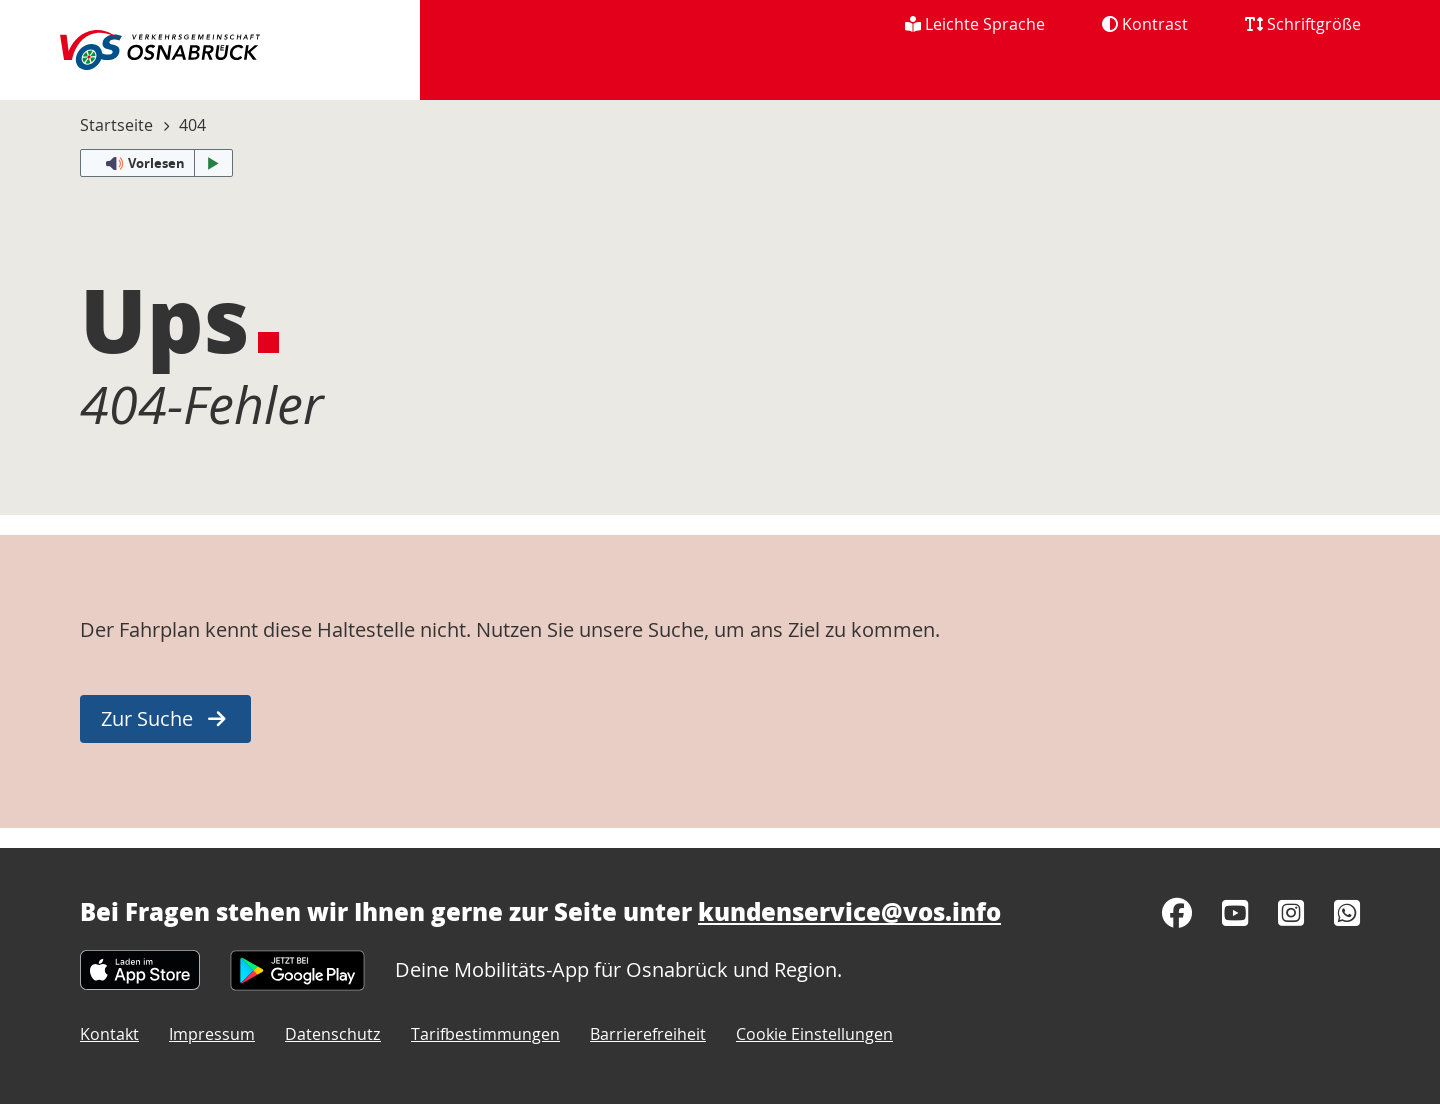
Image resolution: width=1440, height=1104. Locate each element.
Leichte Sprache (975, 24)
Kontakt (109, 1034)
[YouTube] (1235, 913)
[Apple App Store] (140, 968)
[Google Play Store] (297, 968)
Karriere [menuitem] (1124, 72)
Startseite (116, 125)
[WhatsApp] (1347, 913)
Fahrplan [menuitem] (724, 72)
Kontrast (1145, 24)
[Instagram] (1291, 913)
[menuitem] (1351, 74)
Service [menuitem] (1251, 72)
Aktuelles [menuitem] (584, 72)
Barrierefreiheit (648, 1034)
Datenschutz (333, 1034)
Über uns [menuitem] (987, 72)
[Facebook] (1177, 913)
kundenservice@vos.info (849, 911)
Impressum (212, 1034)
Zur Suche (147, 718)
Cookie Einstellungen (814, 1034)
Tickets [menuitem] (855, 72)
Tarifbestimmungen (485, 1034)
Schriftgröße (1303, 24)
